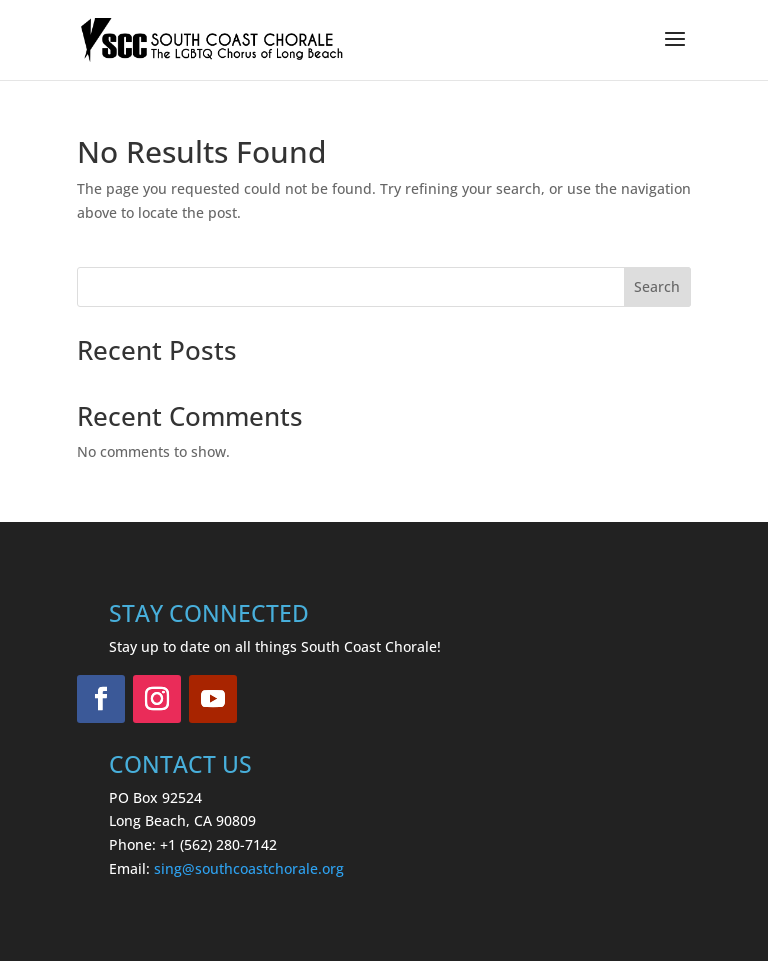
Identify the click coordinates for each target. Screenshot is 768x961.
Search (657, 286)
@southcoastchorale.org (263, 868)
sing (168, 868)
